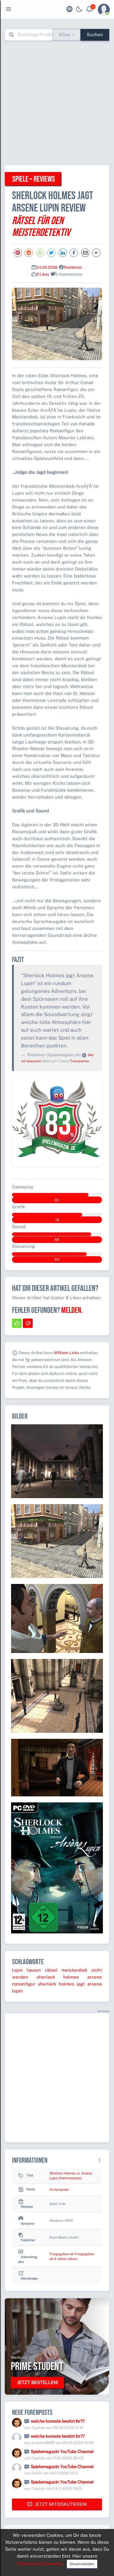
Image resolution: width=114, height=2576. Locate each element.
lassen (34, 1970)
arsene (94, 1977)
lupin (17, 1970)
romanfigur (23, 1983)
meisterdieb (74, 1970)
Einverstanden (82, 2564)
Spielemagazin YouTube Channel (62, 2451)
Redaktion (73, 267)
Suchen (95, 34)
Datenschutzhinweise (40, 2563)
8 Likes (42, 274)
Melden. (72, 1310)
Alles (64, 34)
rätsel (51, 1970)
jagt (81, 1983)
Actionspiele (59, 2189)
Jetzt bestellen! (37, 2382)
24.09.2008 (46, 267)
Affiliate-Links (66, 1353)
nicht (96, 1970)
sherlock (46, 1977)
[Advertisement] (57, 102)
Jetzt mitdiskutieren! (57, 2504)
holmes (71, 1977)
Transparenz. (79, 1061)
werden (20, 1977)
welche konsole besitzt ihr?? (58, 2421)
